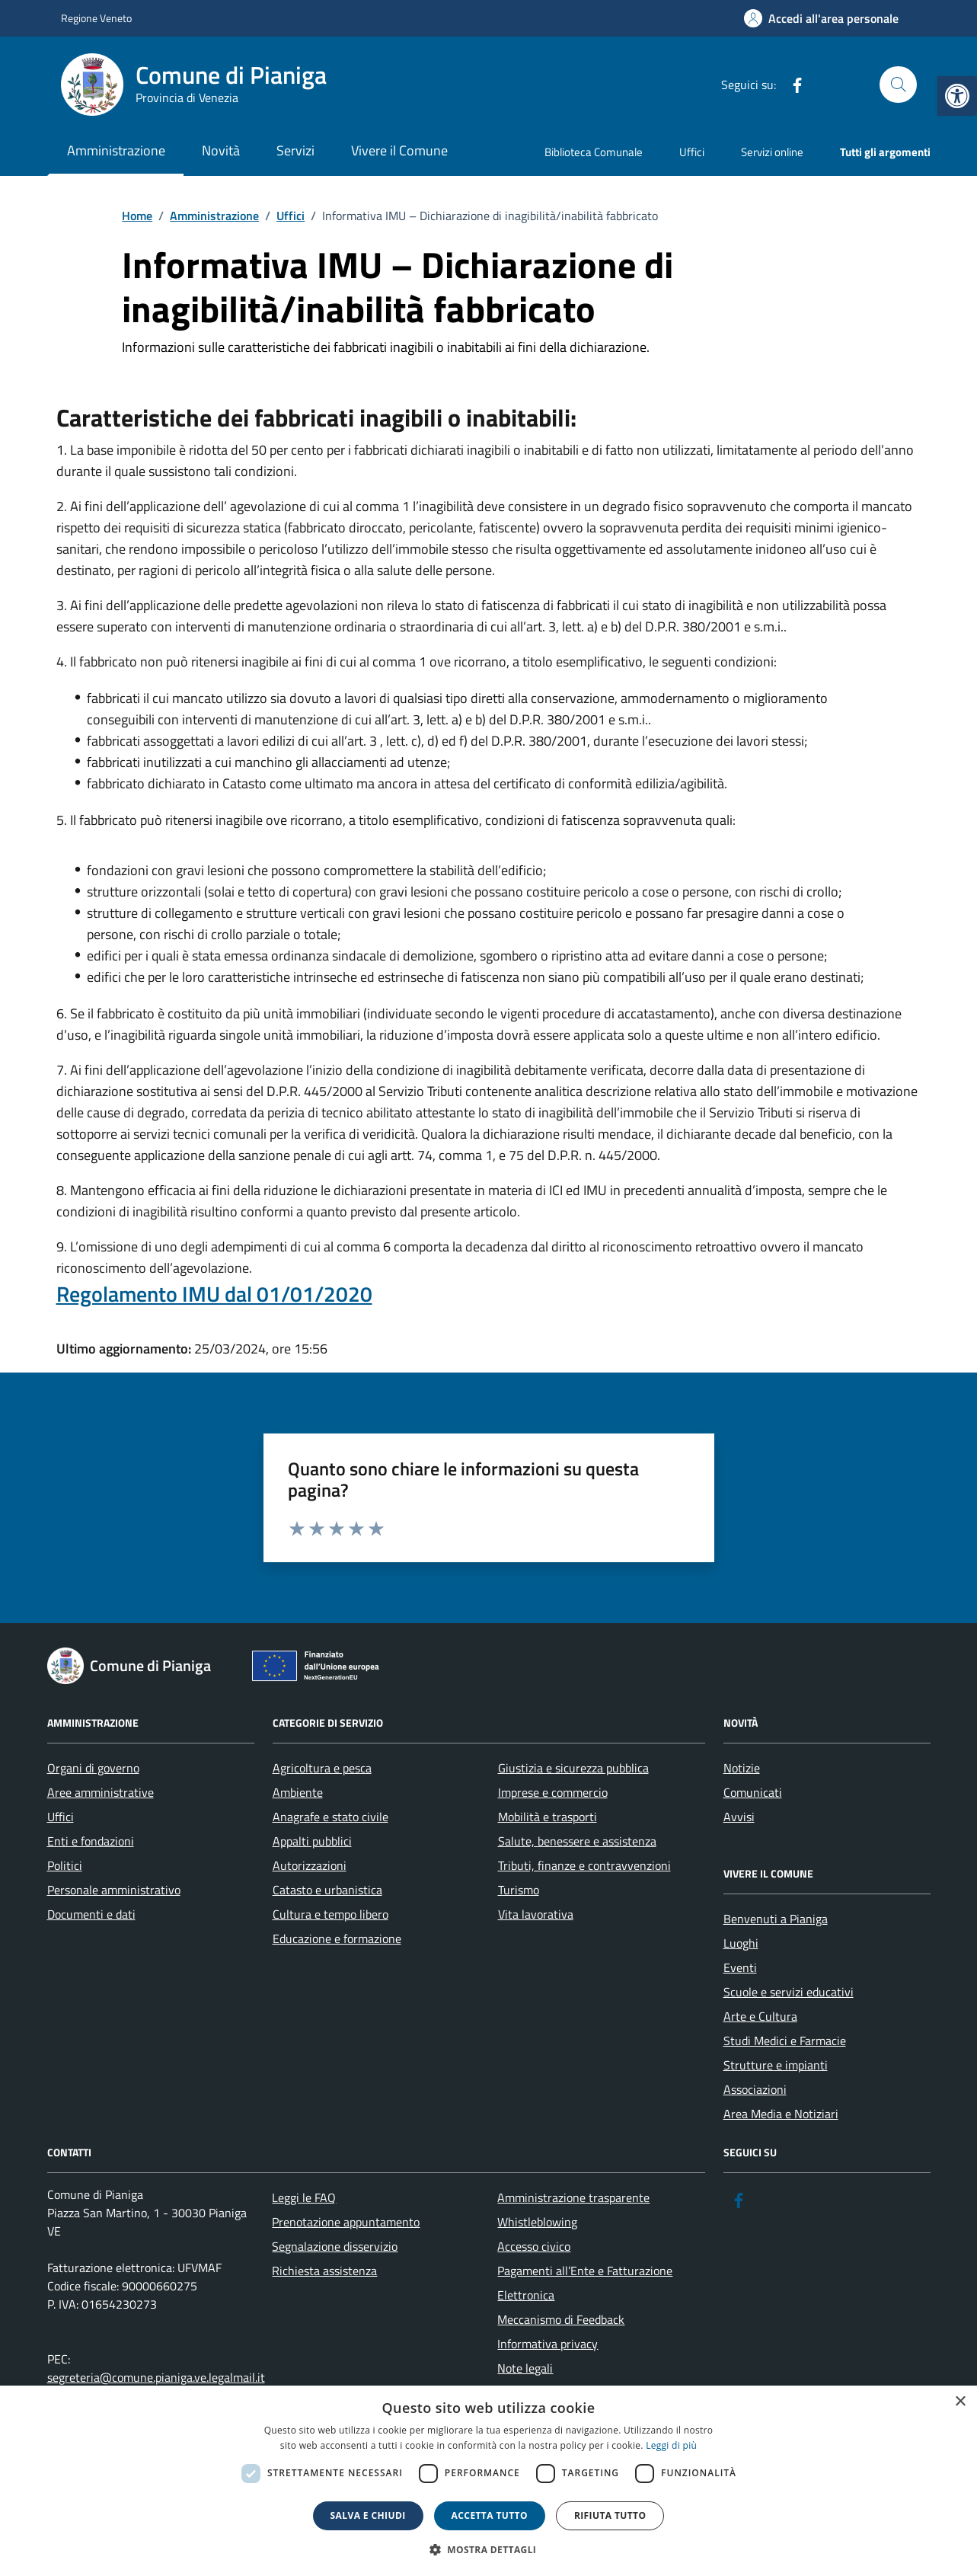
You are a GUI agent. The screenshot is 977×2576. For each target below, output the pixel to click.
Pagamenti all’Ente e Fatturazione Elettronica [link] (584, 2282)
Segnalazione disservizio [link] (335, 2246)
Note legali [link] (525, 2368)
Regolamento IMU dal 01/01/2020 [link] (214, 1294)
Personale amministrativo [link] (113, 1890)
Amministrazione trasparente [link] (573, 2197)
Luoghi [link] (740, 1943)
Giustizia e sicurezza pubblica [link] (573, 1768)
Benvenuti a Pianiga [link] (775, 1919)
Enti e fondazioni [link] (90, 1841)
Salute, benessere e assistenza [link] (577, 1841)
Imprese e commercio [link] (553, 1792)
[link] (957, 96)
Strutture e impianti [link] (775, 2065)
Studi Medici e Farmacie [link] (784, 2040)
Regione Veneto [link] (96, 18)
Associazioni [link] (755, 2089)
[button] (489, 2550)
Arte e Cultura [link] (760, 2016)
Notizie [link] (741, 1768)
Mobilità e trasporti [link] (547, 1816)
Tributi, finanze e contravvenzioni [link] (584, 1865)
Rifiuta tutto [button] (610, 2515)
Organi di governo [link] (93, 1768)
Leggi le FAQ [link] (304, 2197)
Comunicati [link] (752, 1792)
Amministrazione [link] (116, 150)
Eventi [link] (740, 1967)
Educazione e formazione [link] (337, 1938)
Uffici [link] (691, 152)
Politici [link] (64, 1865)
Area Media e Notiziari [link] (780, 2114)
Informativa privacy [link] (547, 2344)
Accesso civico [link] (533, 2246)
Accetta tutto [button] (490, 2515)
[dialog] (488, 2481)
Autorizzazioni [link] (309, 1865)
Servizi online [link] (772, 152)
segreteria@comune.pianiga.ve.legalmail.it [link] (156, 2377)
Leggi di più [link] (671, 2445)
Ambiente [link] (298, 1792)
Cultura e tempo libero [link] (330, 1914)
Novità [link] (221, 150)
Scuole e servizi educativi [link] (788, 1992)
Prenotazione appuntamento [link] (346, 2222)
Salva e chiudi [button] (368, 2515)
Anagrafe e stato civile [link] (330, 1816)
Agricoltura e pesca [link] (322, 1768)
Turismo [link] (518, 1890)
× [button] (960, 2402)
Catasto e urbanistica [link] (327, 1890)
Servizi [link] (295, 150)
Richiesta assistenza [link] (324, 2270)
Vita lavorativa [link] (535, 1914)
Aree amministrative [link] (100, 1792)
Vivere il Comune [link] (399, 150)
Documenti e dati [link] (91, 1914)
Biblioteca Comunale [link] (593, 152)
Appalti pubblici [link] (312, 1841)
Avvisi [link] (739, 1816)
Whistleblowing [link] (537, 2222)
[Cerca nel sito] (898, 84)
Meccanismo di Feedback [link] (560, 2319)
